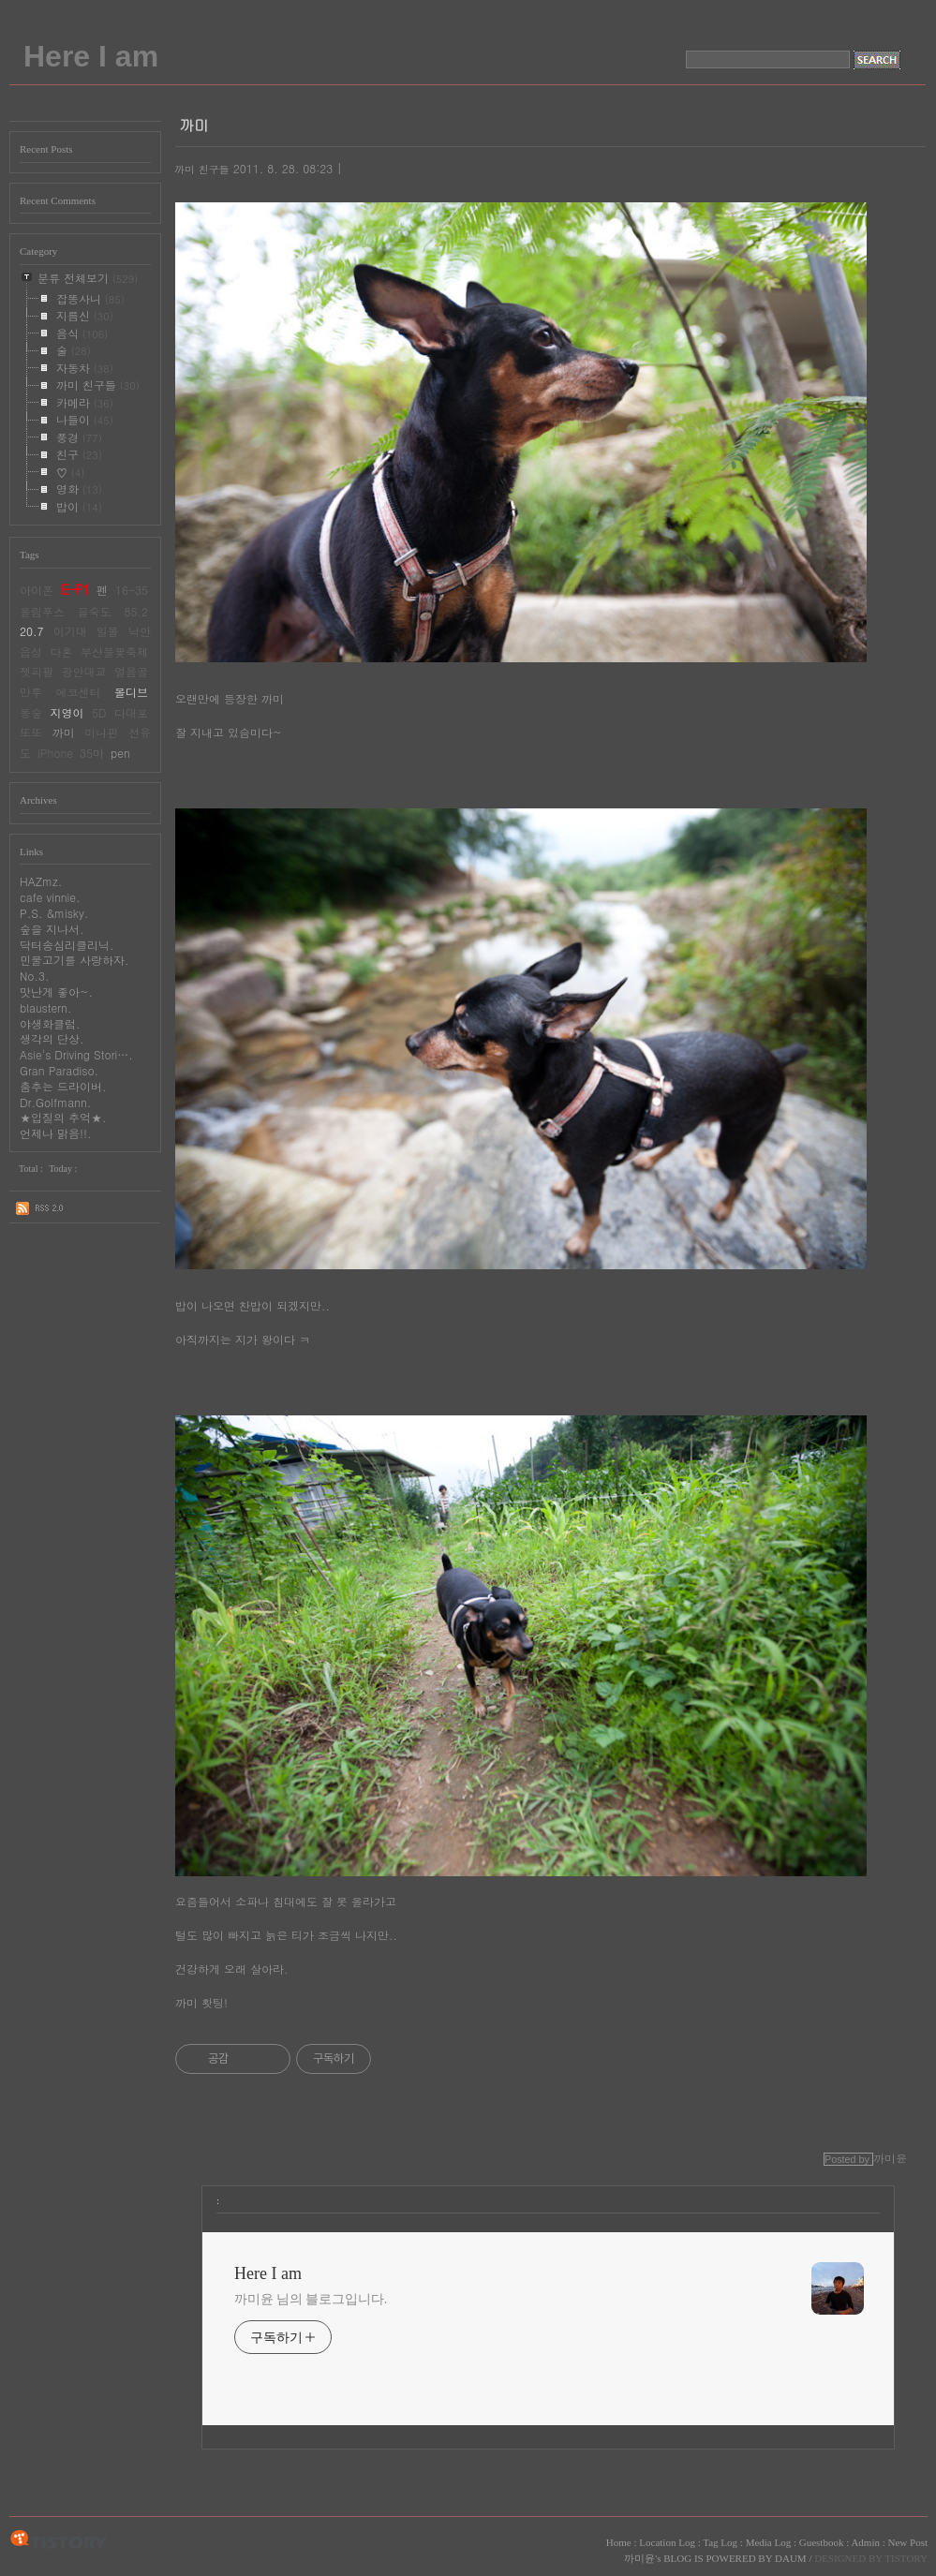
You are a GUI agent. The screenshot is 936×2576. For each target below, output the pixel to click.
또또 (31, 732)
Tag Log (720, 2542)
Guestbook (821, 2542)
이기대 (70, 631)
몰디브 (131, 692)
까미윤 (639, 2558)
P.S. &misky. (54, 913)
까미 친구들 (202, 169)
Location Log (667, 2542)
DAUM (791, 2558)
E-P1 (75, 589)
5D (99, 712)
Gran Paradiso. (59, 1070)
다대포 (131, 712)
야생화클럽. (50, 1023)
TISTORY (58, 2540)
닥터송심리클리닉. (67, 945)
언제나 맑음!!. (56, 1133)
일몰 (108, 631)
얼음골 (131, 671)
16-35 (131, 590)
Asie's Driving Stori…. (76, 1054)
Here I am (90, 56)
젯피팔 (36, 671)
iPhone (55, 753)
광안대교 (84, 671)
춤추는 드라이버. (63, 1086)
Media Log (769, 2542)
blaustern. (45, 1007)
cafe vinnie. (50, 897)
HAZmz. (41, 881)
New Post (908, 2542)
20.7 (32, 631)
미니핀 (101, 732)
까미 (63, 732)
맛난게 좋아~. (56, 991)
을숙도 (94, 611)
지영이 (66, 712)
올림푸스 (42, 611)
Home (618, 2542)
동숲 (31, 712)
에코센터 (78, 692)
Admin (865, 2542)
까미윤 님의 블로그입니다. (310, 2299)
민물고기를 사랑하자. (74, 960)
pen (120, 753)
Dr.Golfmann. (55, 1102)
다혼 (62, 651)
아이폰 (36, 590)
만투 (31, 692)
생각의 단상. (52, 1038)
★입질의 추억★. (63, 1117)
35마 (92, 753)
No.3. (35, 976)
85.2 (137, 611)
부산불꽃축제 (114, 651)
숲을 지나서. (52, 929)
